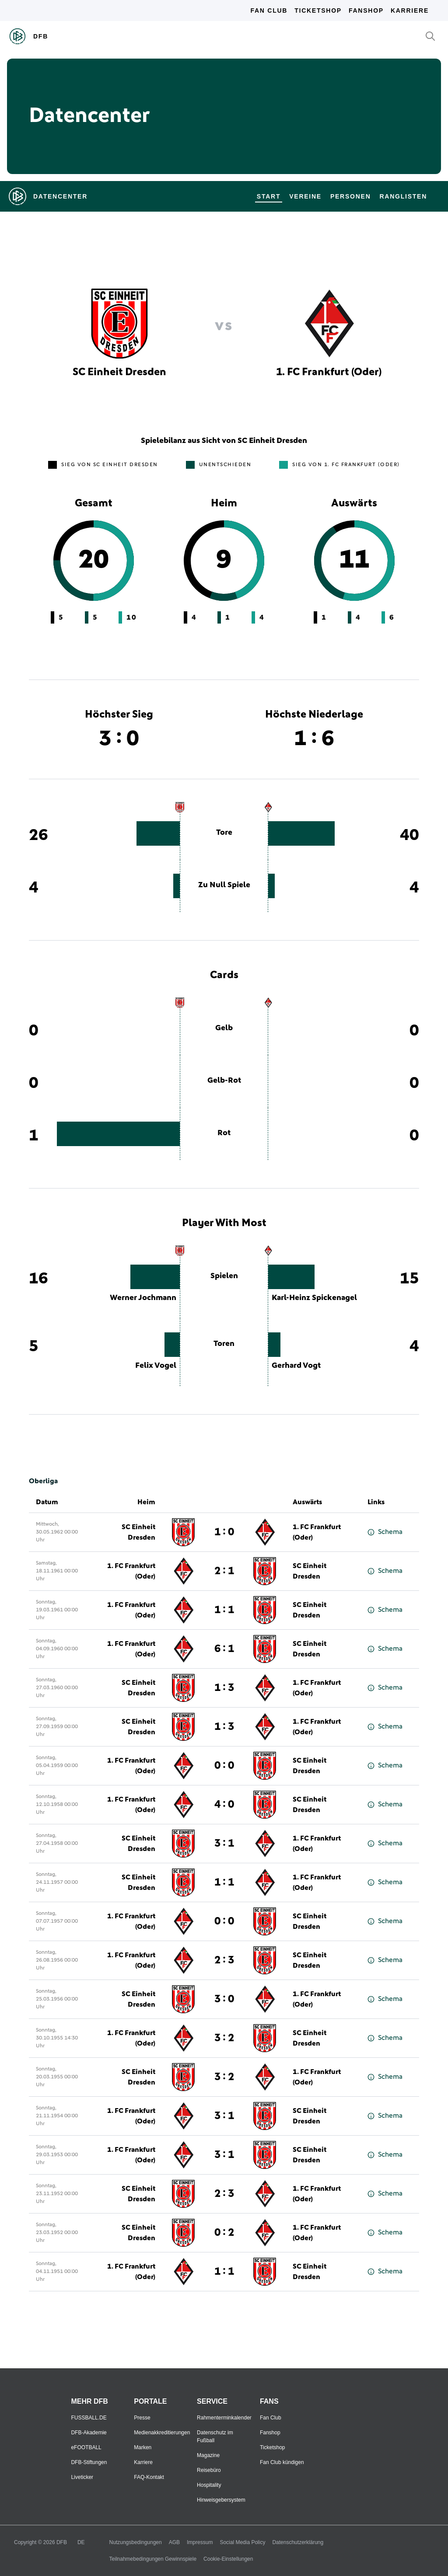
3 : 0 (224, 1999)
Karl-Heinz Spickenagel (314, 1298)
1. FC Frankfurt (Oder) (317, 1532)
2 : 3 (224, 1960)
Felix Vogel (155, 1366)
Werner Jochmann (143, 1298)
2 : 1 (224, 1571)
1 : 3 (224, 1688)
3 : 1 (224, 1843)
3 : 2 (224, 2038)
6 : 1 (224, 1649)
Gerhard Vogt (296, 1366)
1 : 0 (224, 1532)
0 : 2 (224, 2232)
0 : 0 (224, 1765)
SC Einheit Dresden (138, 1532)
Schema (385, 1532)
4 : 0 (224, 1804)
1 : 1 (224, 1610)
